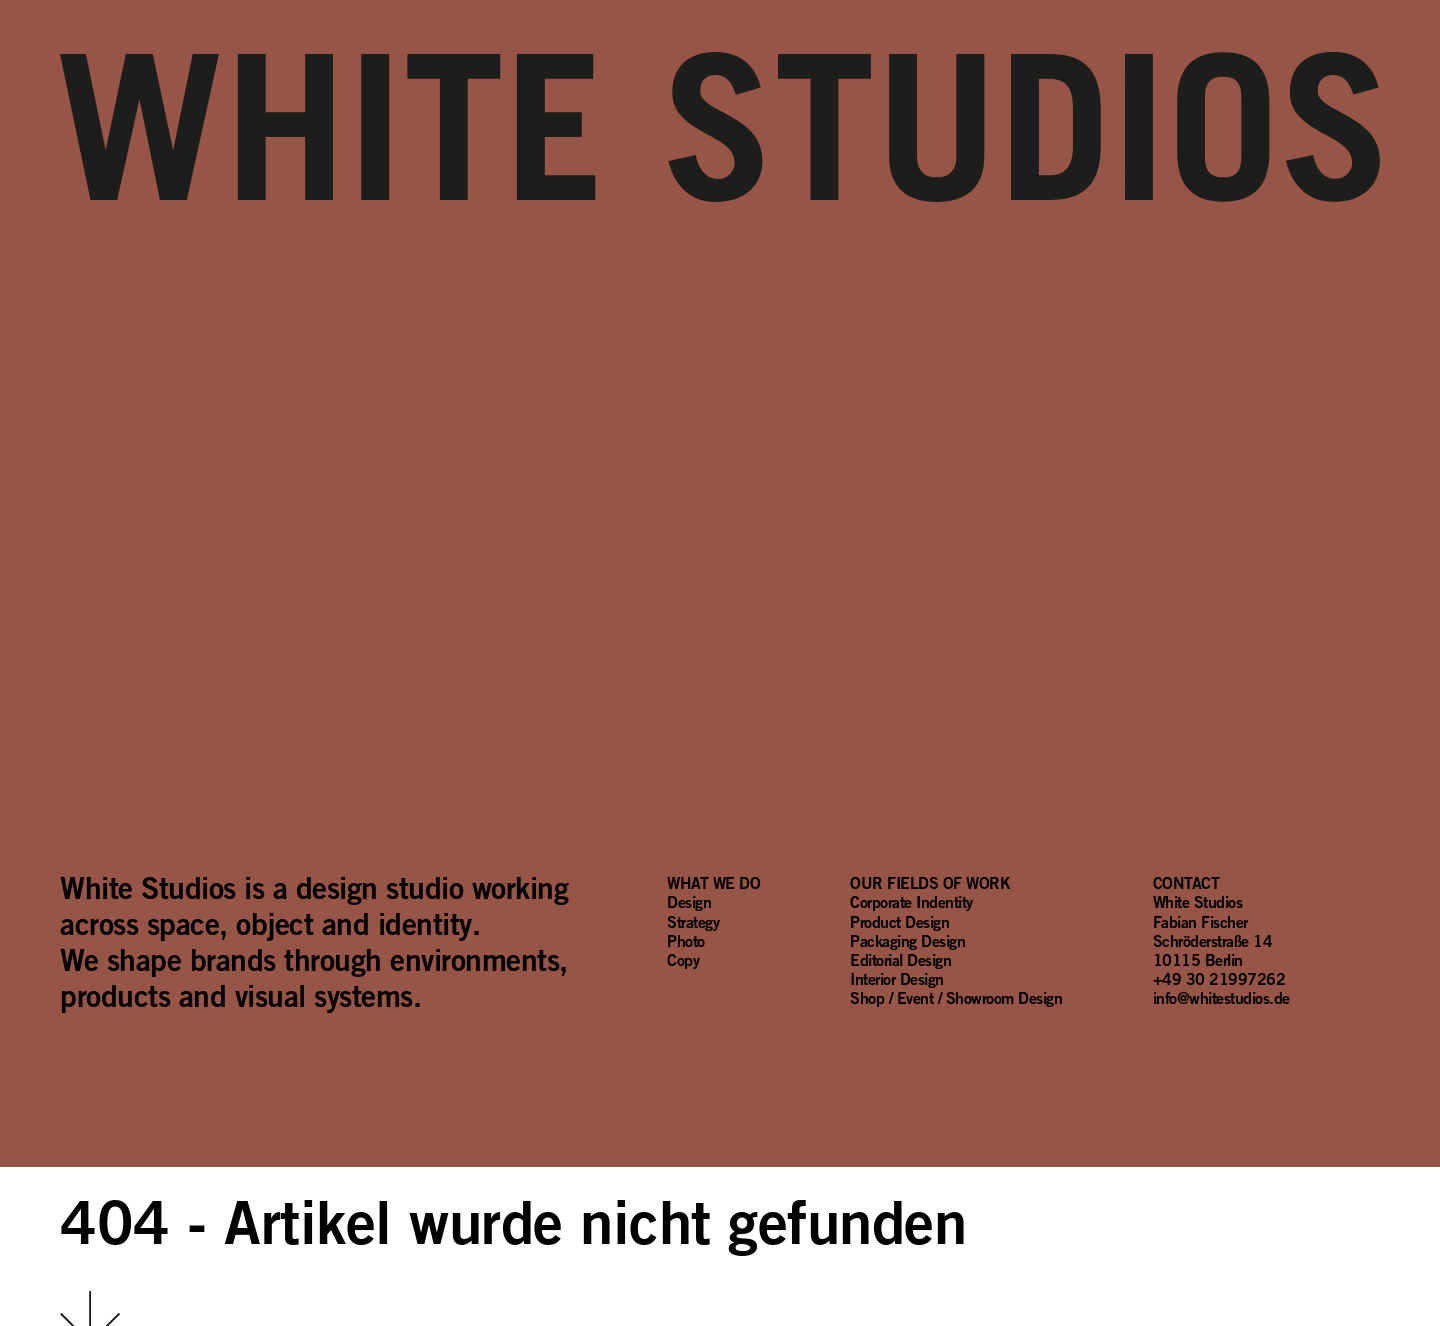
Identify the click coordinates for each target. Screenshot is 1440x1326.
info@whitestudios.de (1221, 998)
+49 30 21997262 (1219, 979)
